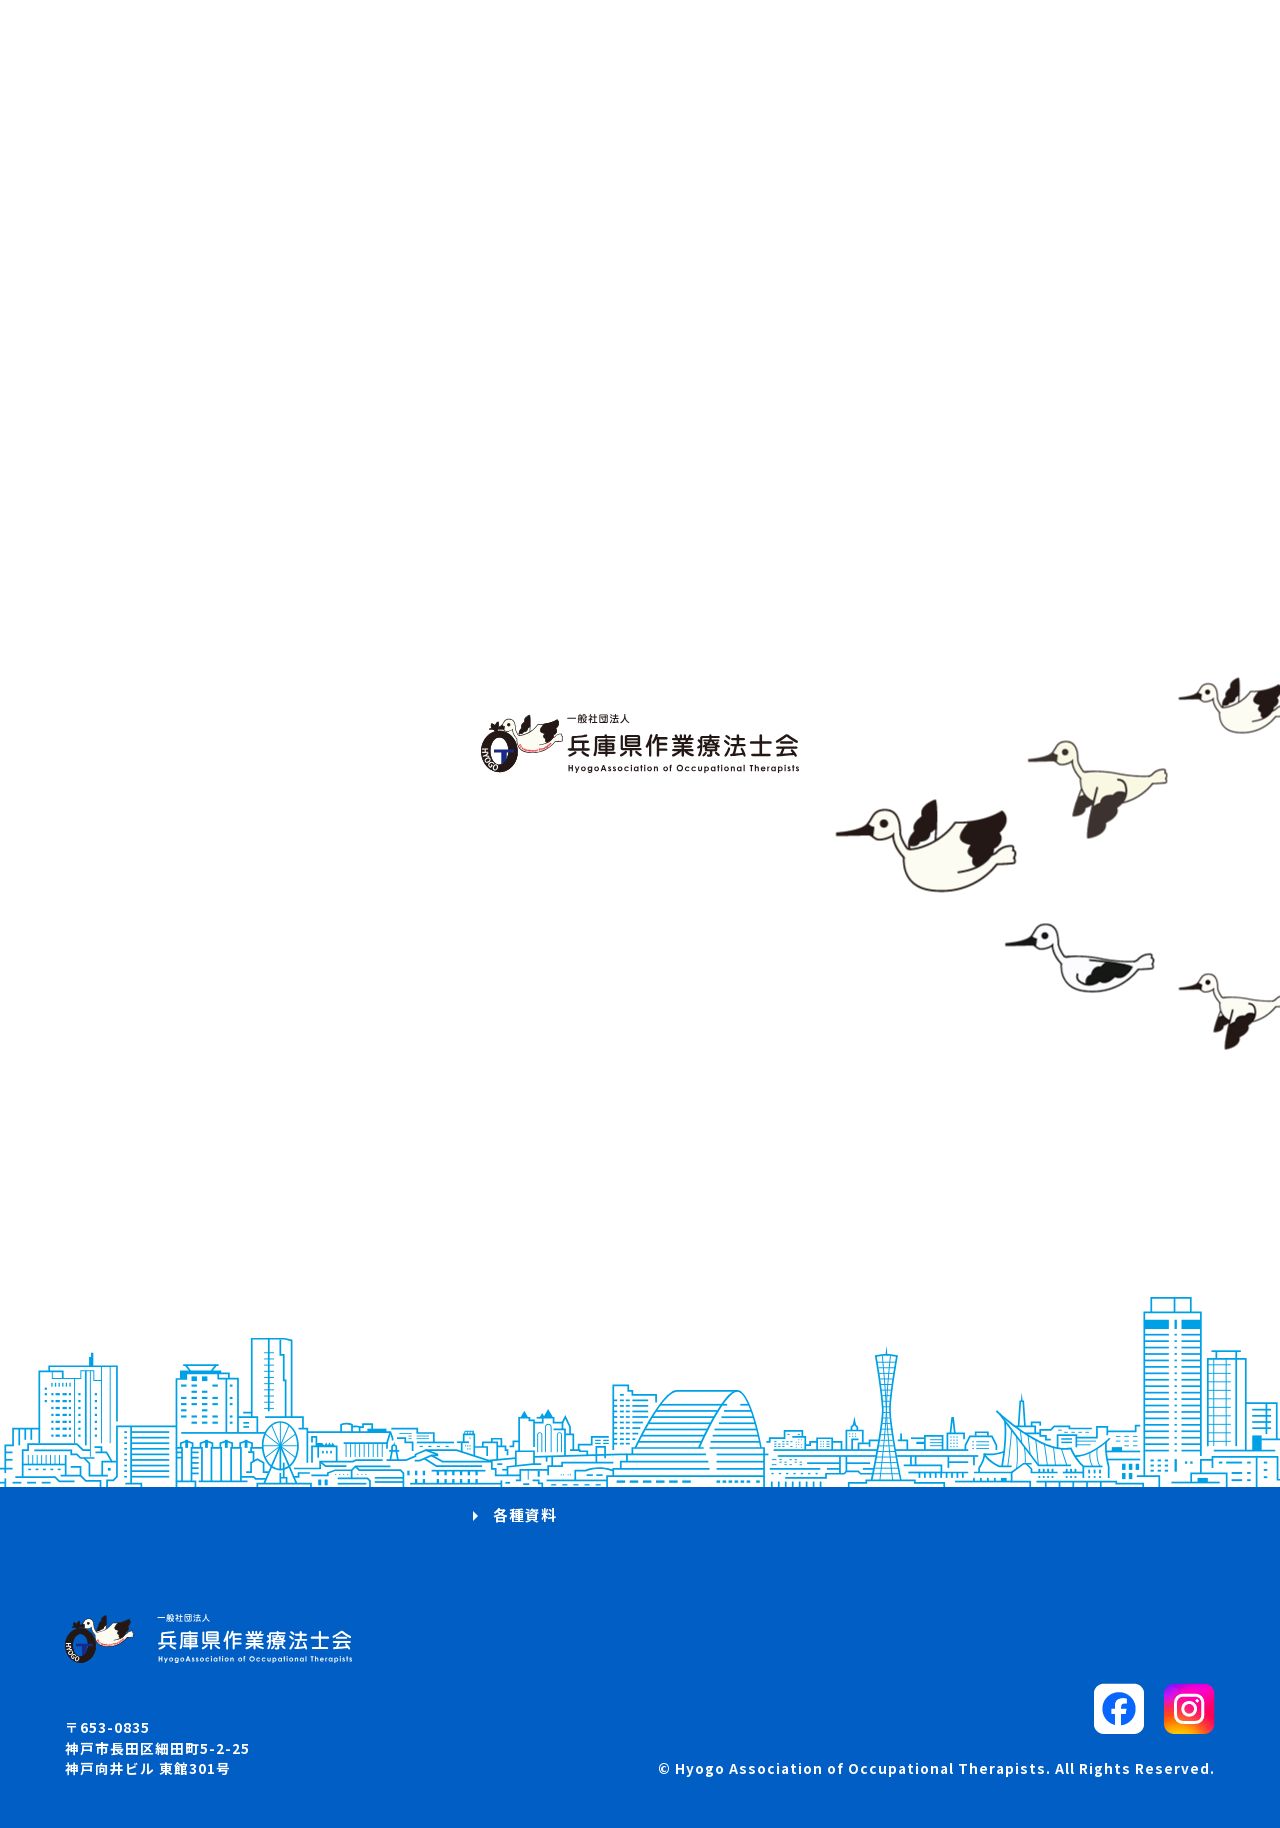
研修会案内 (533, 1332)
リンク (914, 1405)
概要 (113, 1369)
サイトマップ (938, 1369)
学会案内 (525, 1369)
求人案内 (525, 1405)
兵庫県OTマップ (156, 1442)
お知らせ (129, 1405)
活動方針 (129, 1332)
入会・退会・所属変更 (573, 1442)
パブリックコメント (962, 1332)
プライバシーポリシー (970, 1442)
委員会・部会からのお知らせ (597, 1478)
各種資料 (525, 1514)
